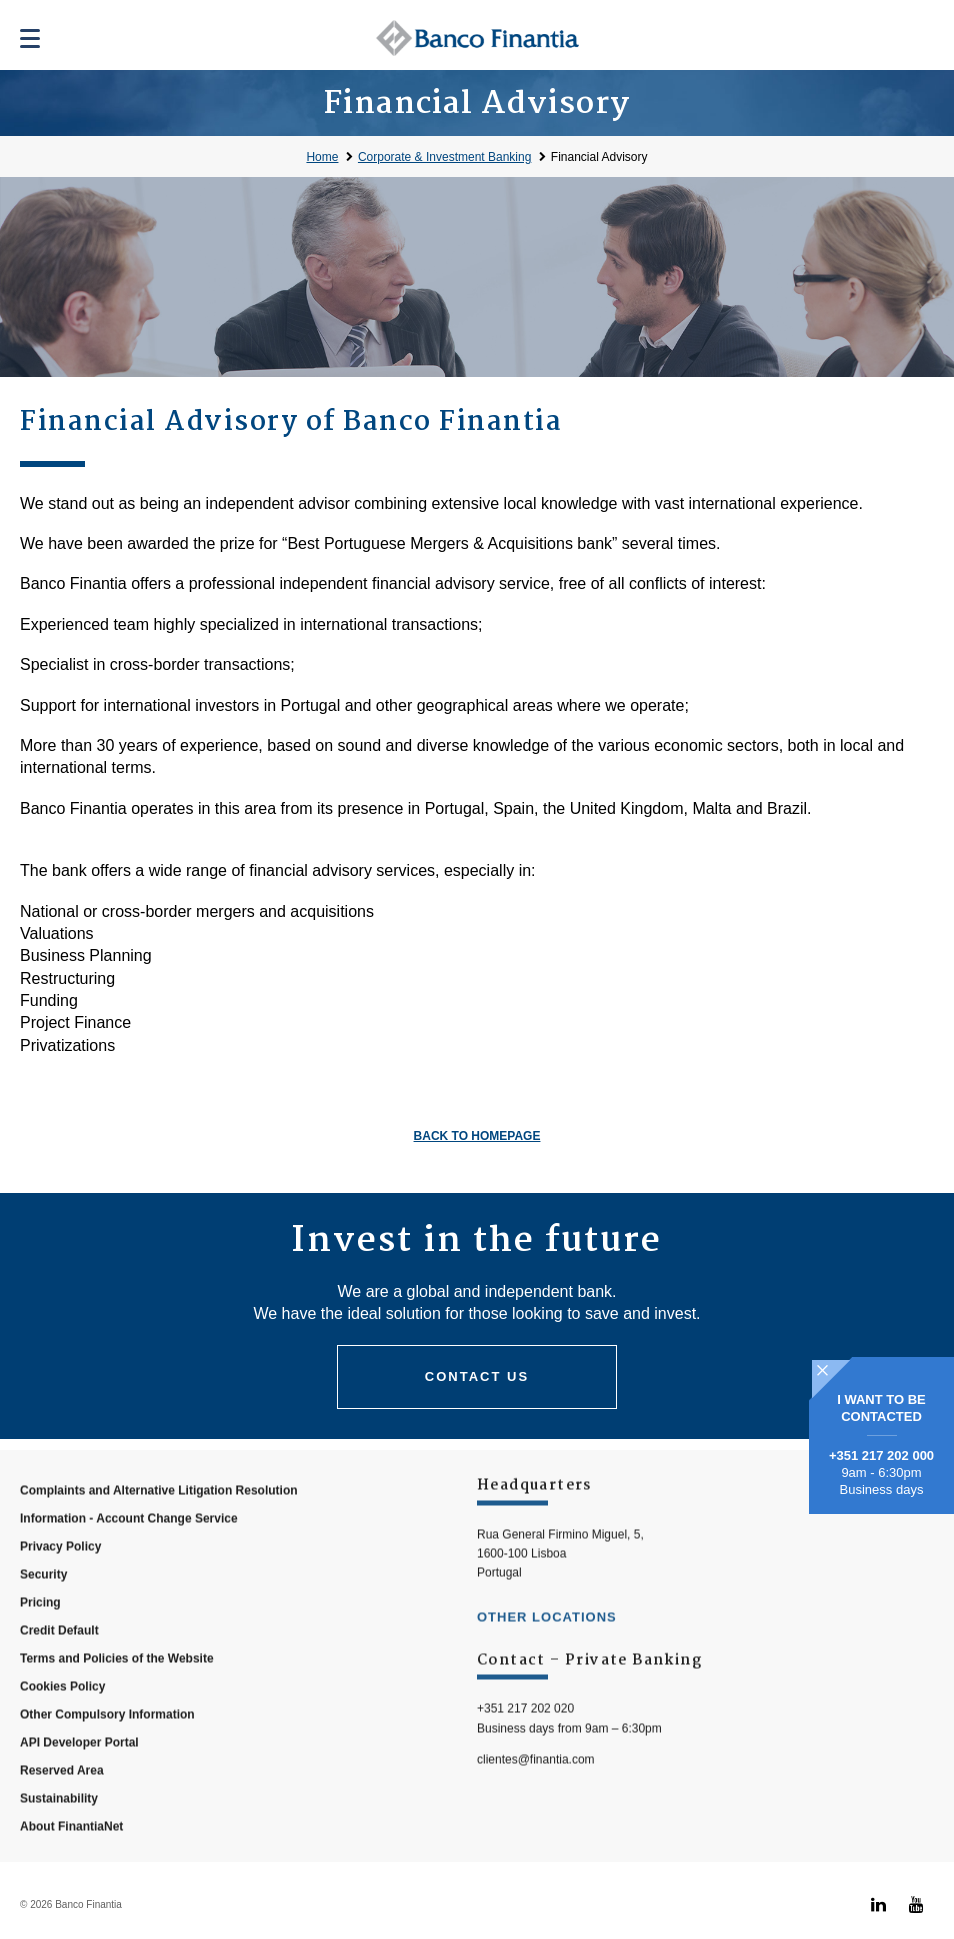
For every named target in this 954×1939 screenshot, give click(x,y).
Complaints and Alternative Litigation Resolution (159, 1528)
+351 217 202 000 (881, 1455)
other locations (547, 1654)
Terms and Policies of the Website (117, 1696)
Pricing (40, 1640)
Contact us (477, 1376)
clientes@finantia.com (536, 1796)
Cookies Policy (62, 1724)
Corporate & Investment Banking (444, 157)
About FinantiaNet (71, 1864)
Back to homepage (477, 1136)
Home (322, 157)
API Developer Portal (79, 1780)
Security (43, 1612)
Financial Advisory (599, 157)
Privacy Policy (60, 1584)
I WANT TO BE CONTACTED (881, 1408)
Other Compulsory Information (107, 1752)
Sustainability (59, 1836)
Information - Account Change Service (129, 1556)
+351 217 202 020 (525, 1746)
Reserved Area (62, 1808)
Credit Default (59, 1668)
